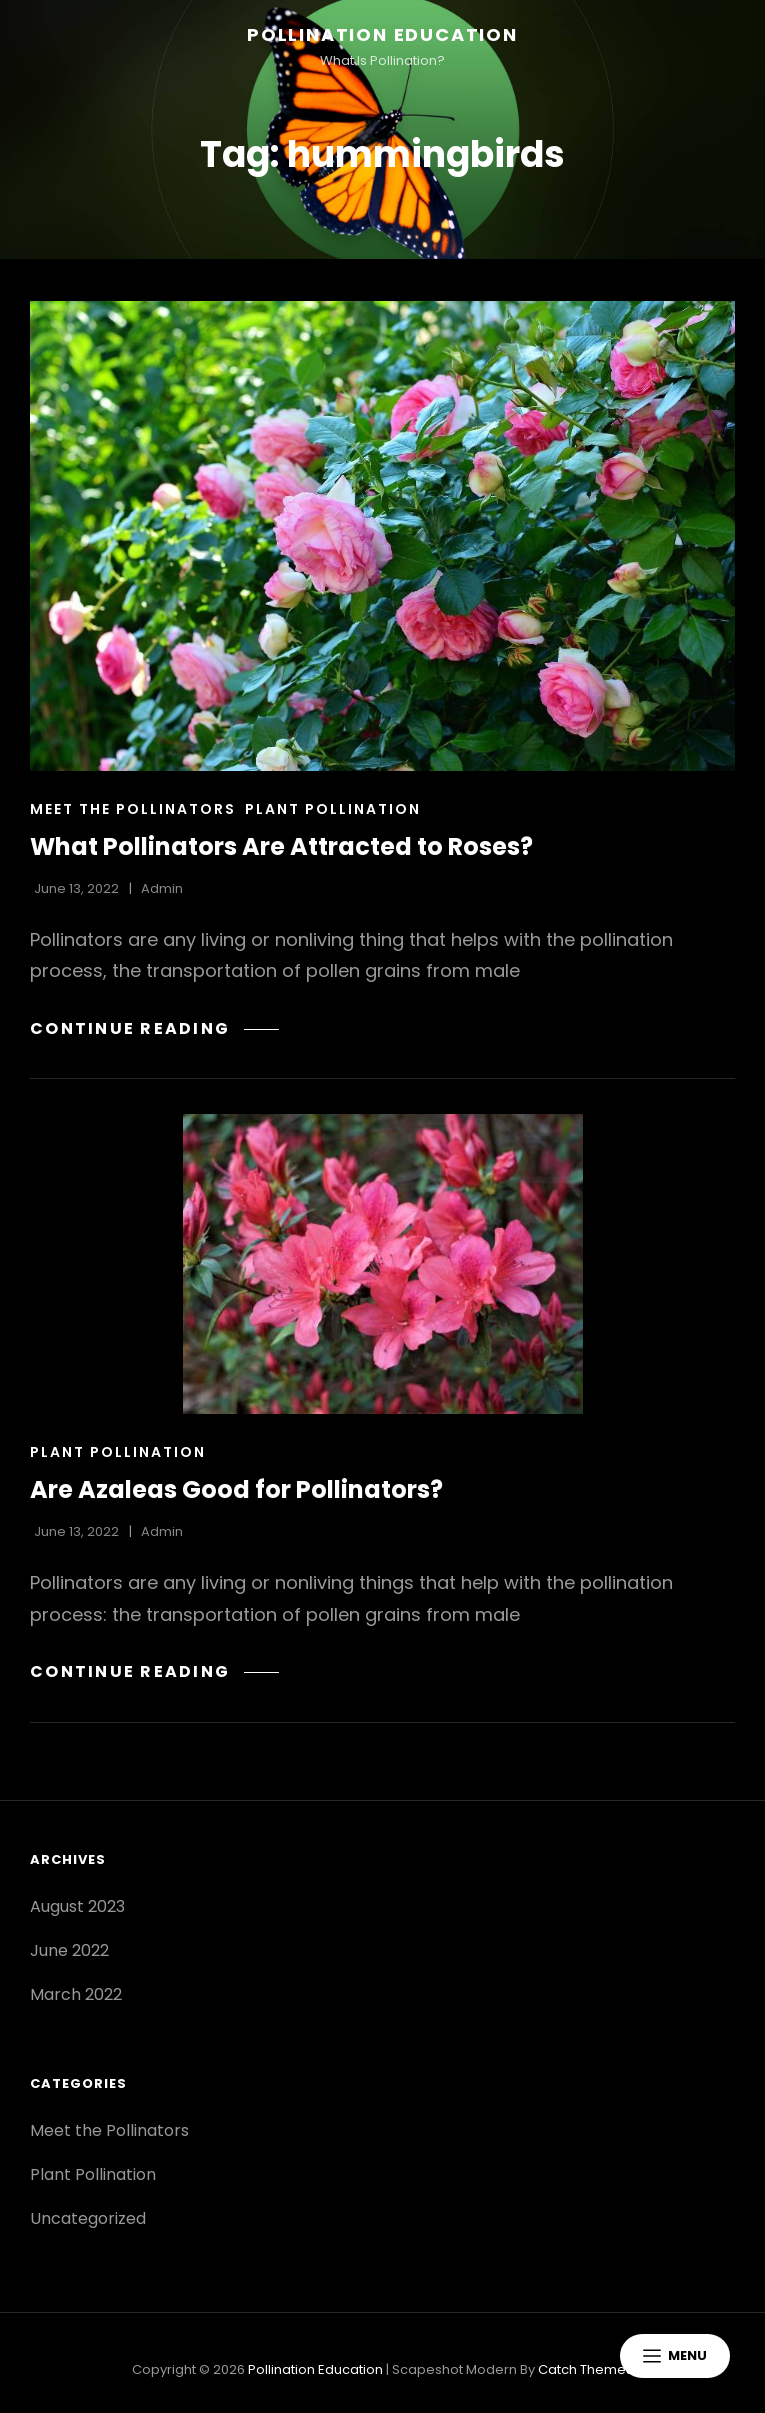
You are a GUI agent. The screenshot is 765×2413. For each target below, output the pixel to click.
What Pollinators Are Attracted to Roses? (281, 846)
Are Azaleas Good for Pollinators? (236, 1489)
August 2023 (77, 1906)
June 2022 (69, 1950)
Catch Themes (585, 2369)
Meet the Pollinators (133, 809)
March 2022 (76, 1994)
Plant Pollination (333, 809)
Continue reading (154, 1028)
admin (162, 888)
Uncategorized (88, 2218)
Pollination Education (382, 34)
